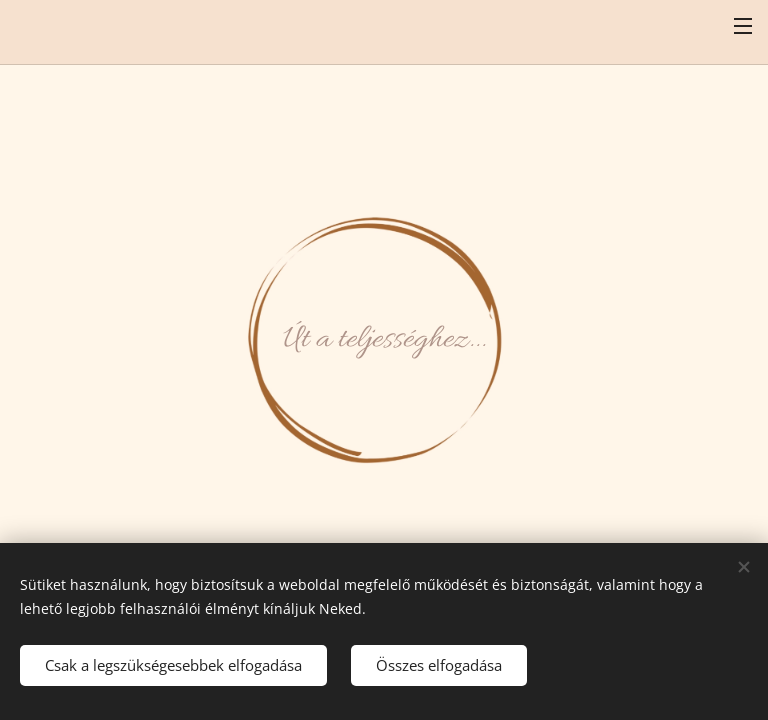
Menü (743, 26)
